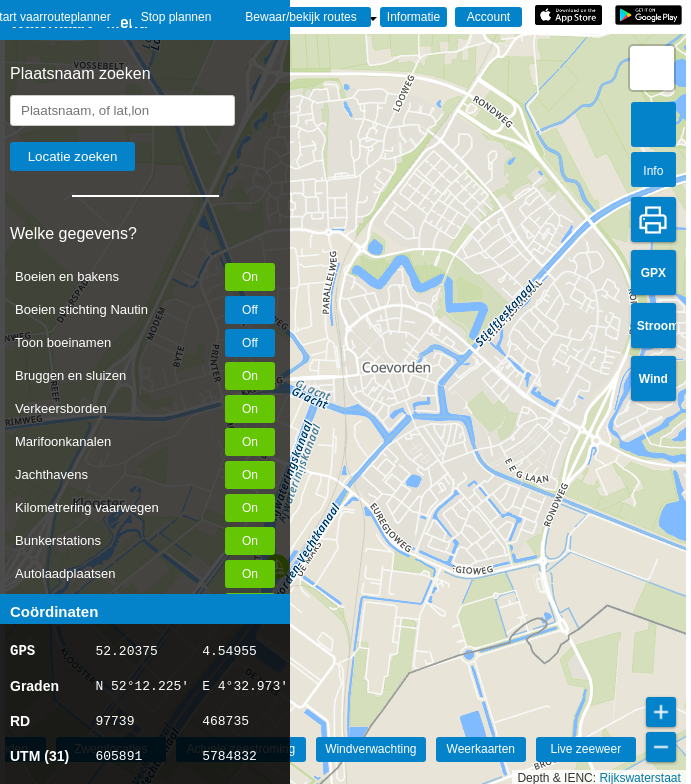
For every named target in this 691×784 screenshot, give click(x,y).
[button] (652, 68)
